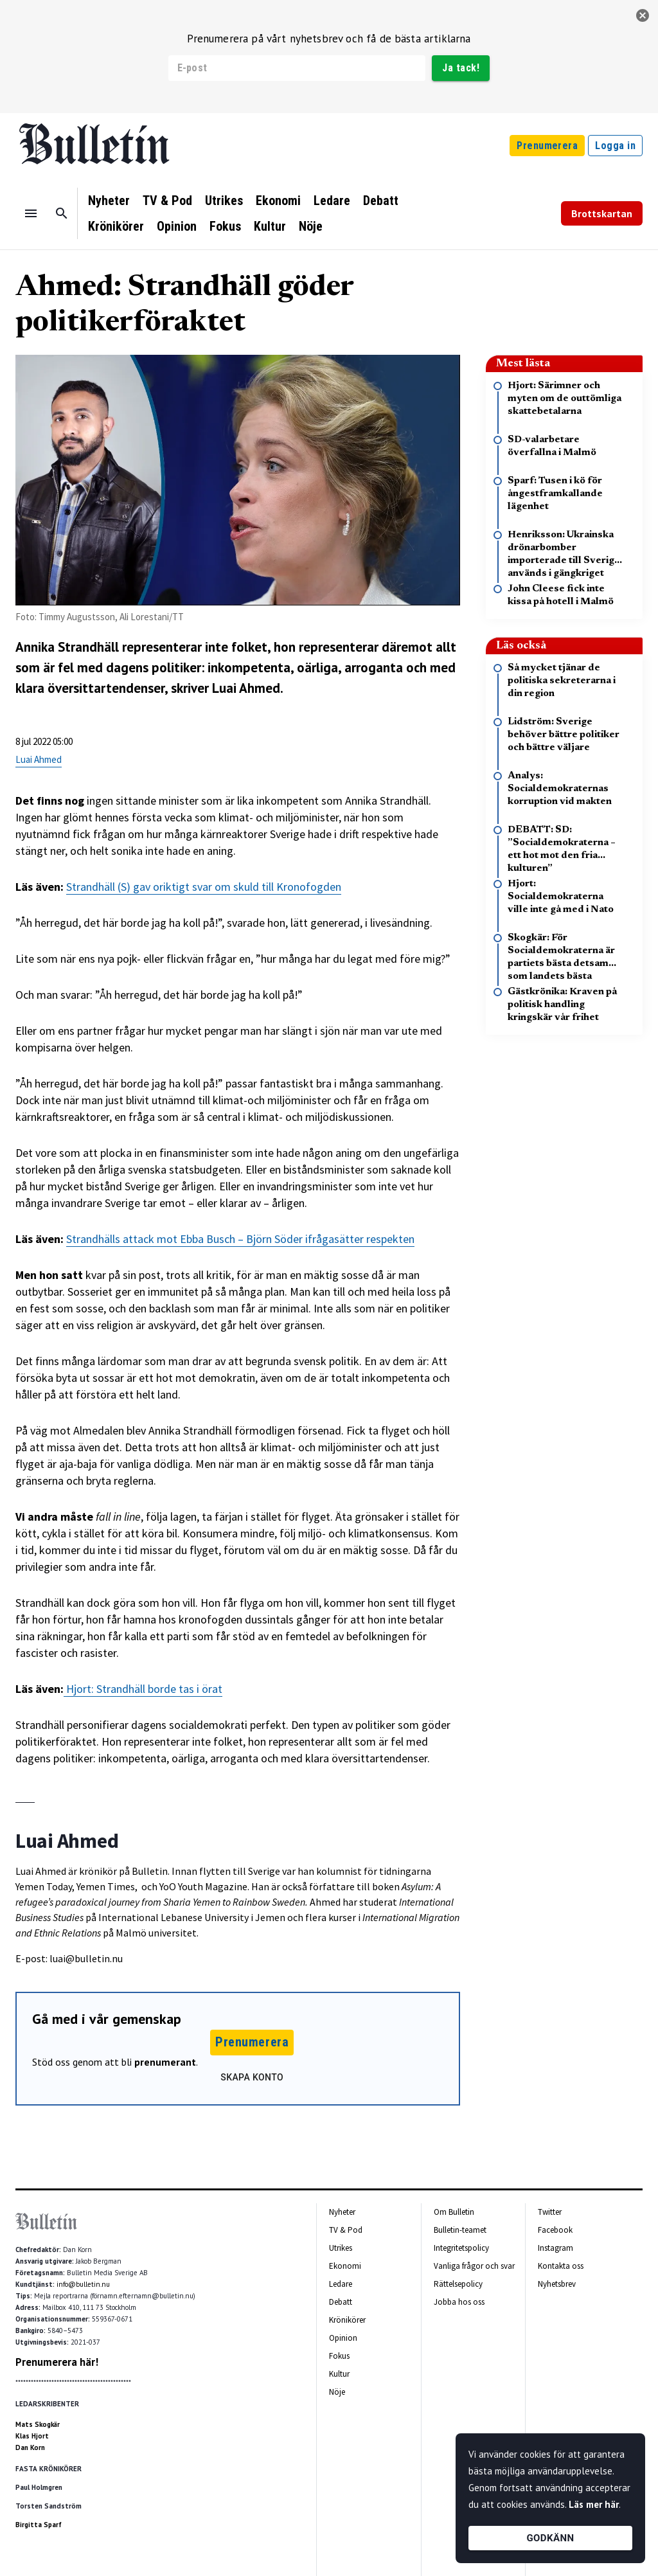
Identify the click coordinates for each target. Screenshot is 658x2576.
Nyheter (109, 200)
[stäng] (642, 15)
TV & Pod (167, 200)
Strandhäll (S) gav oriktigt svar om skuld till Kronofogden (203, 886)
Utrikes (224, 200)
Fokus (225, 226)
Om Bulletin (454, 2211)
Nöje (311, 226)
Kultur (270, 226)
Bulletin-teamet (460, 2229)
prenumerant (165, 2061)
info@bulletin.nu (83, 2284)
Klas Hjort (32, 2435)
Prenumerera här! (56, 2362)
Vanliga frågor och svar (474, 2265)
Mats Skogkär (37, 2424)
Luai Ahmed (38, 759)
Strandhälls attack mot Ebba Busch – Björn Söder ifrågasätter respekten (240, 1238)
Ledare (332, 200)
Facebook (555, 2229)
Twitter (550, 2211)
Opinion (177, 226)
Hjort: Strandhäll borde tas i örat (144, 1688)
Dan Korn (30, 2447)
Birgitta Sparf (38, 2524)
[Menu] (30, 213)
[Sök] (61, 213)
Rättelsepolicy (458, 2283)
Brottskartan (601, 213)
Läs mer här (594, 2504)
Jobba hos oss (459, 2301)
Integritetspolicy (461, 2247)
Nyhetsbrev (557, 2283)
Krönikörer (116, 226)
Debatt (380, 200)
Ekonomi (278, 200)
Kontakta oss (560, 2265)
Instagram (555, 2247)
